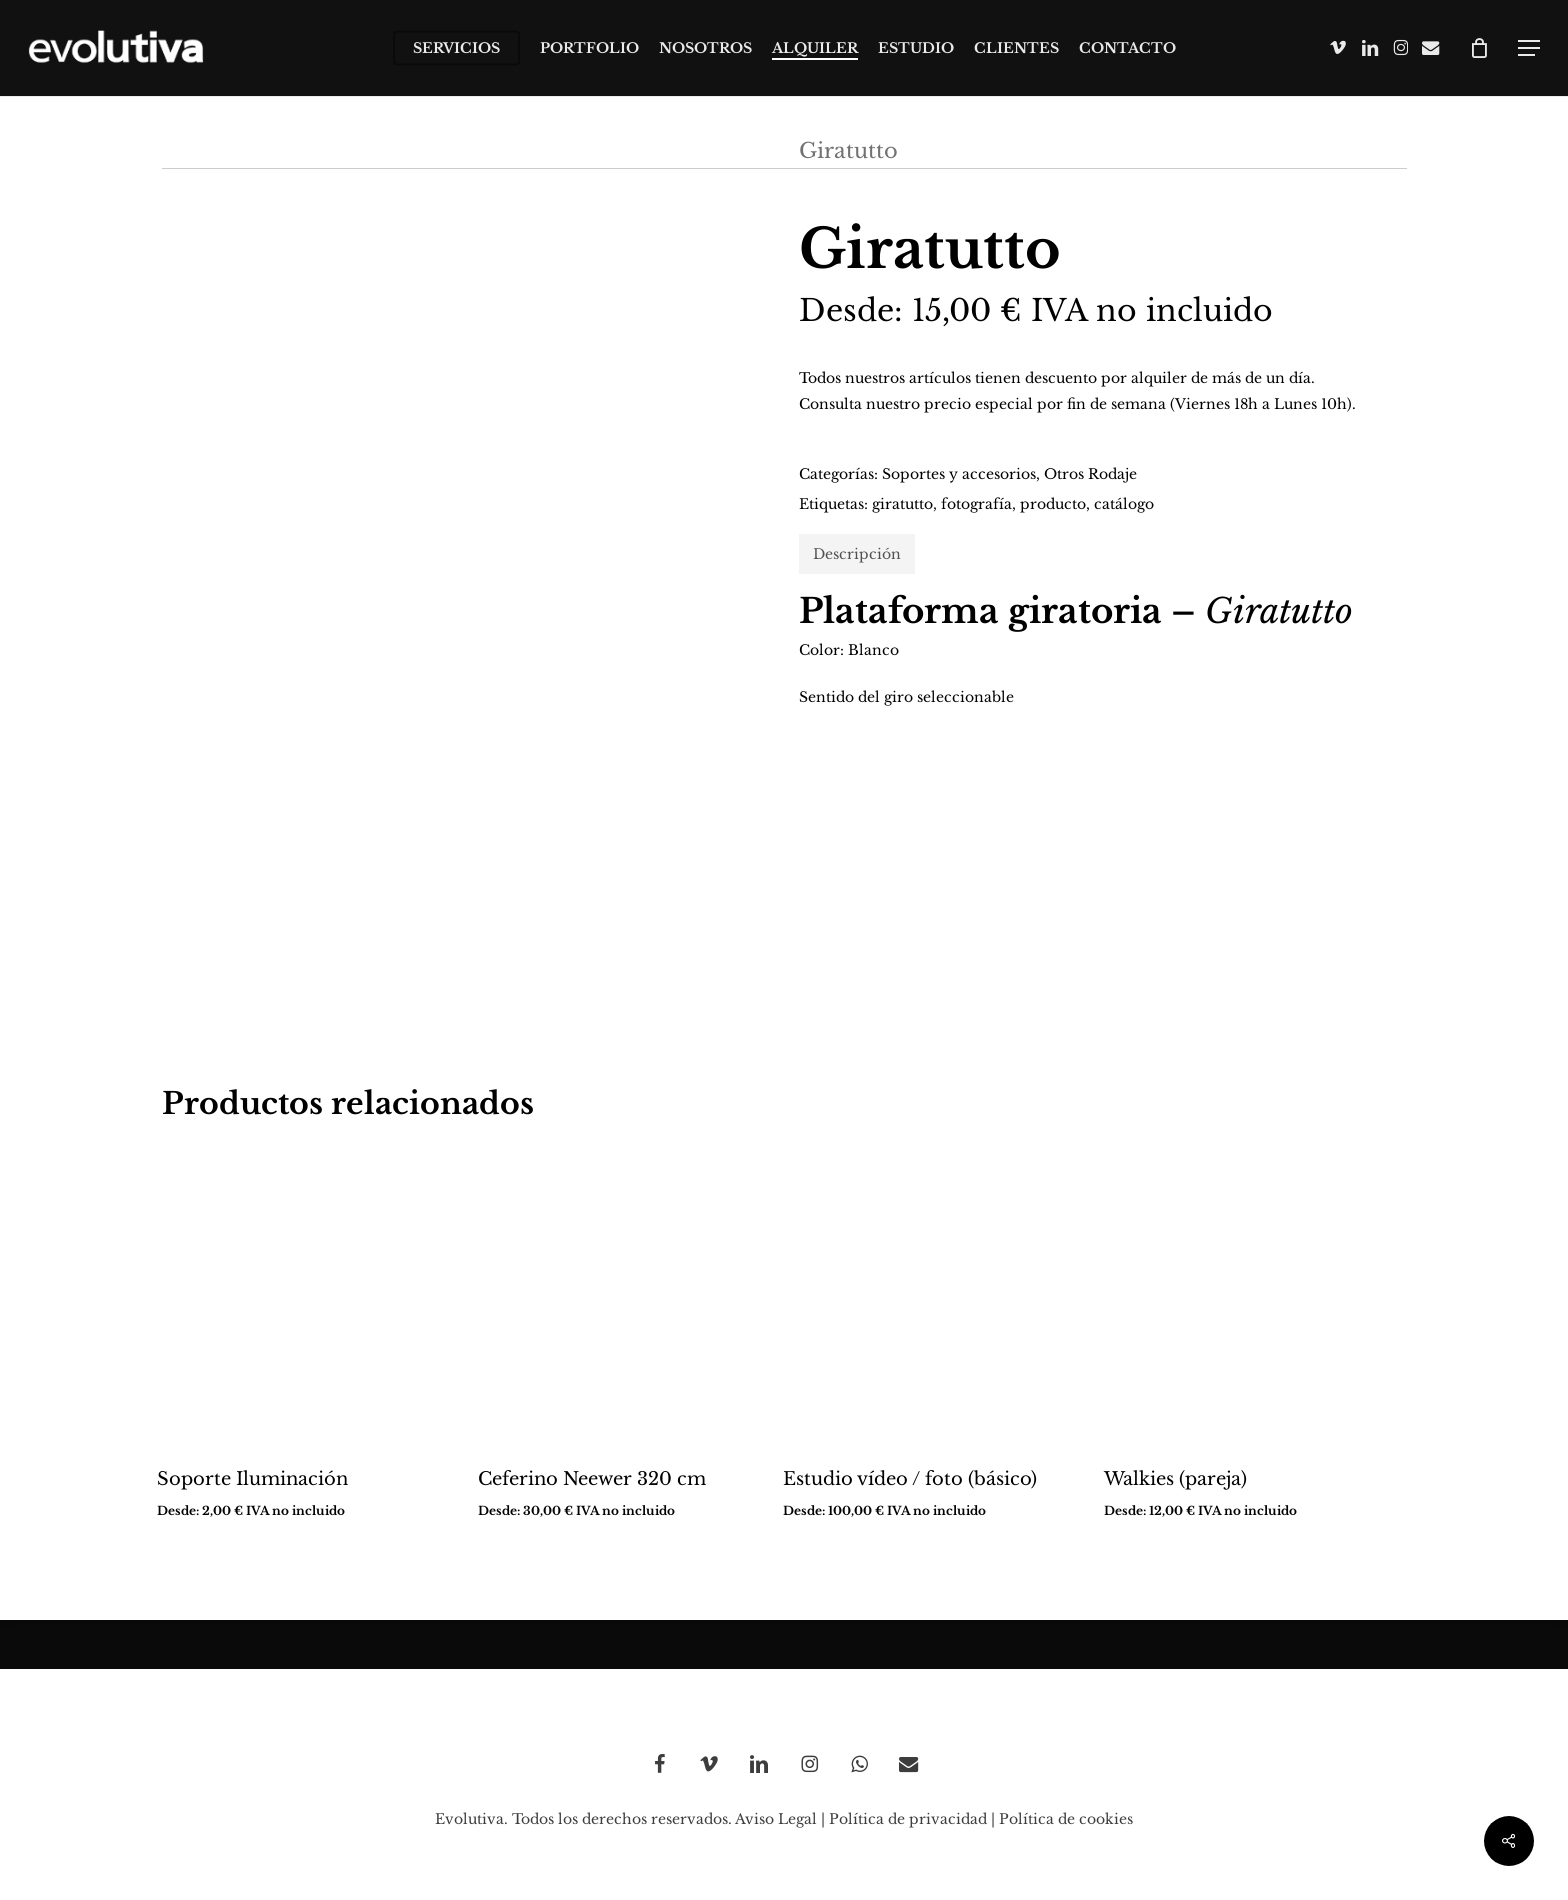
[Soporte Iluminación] (299, 1296)
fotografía (976, 504)
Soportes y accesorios (959, 474)
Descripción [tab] (857, 554)
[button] (1529, 48)
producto (1053, 504)
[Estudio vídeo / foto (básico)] (925, 1296)
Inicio (193, 151)
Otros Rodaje (695, 151)
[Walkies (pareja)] (1246, 1296)
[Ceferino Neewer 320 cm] (620, 1296)
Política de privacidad (908, 1819)
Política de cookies (1066, 1819)
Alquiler (298, 151)
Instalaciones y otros (482, 151)
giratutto (902, 504)
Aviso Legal (776, 1819)
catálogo (1124, 504)
